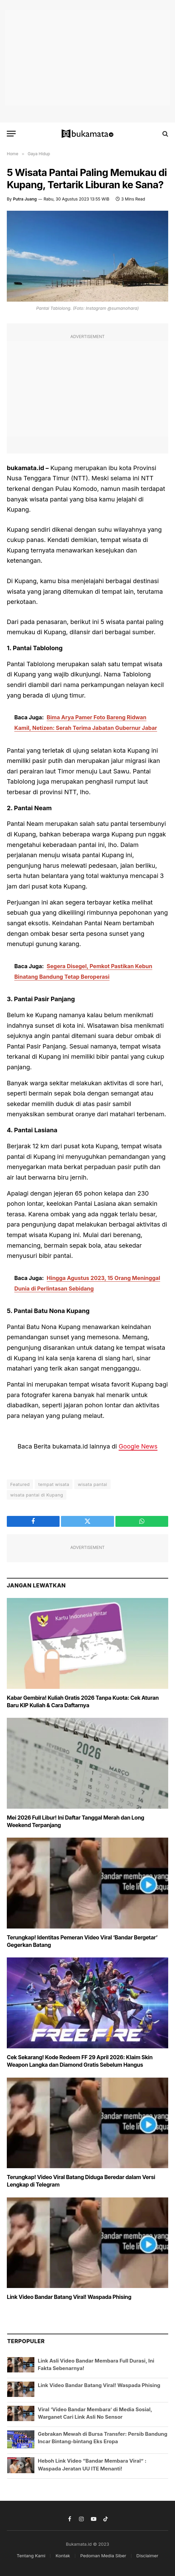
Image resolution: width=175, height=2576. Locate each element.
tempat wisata (53, 1484)
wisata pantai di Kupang (36, 1495)
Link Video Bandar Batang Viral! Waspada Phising (69, 2296)
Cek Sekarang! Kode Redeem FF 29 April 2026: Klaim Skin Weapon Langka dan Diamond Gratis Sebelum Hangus (80, 2061)
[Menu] (11, 133)
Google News (138, 1446)
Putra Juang (25, 199)
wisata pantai (92, 1484)
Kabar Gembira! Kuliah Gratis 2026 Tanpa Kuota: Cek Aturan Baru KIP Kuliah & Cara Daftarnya (83, 1701)
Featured (20, 1484)
